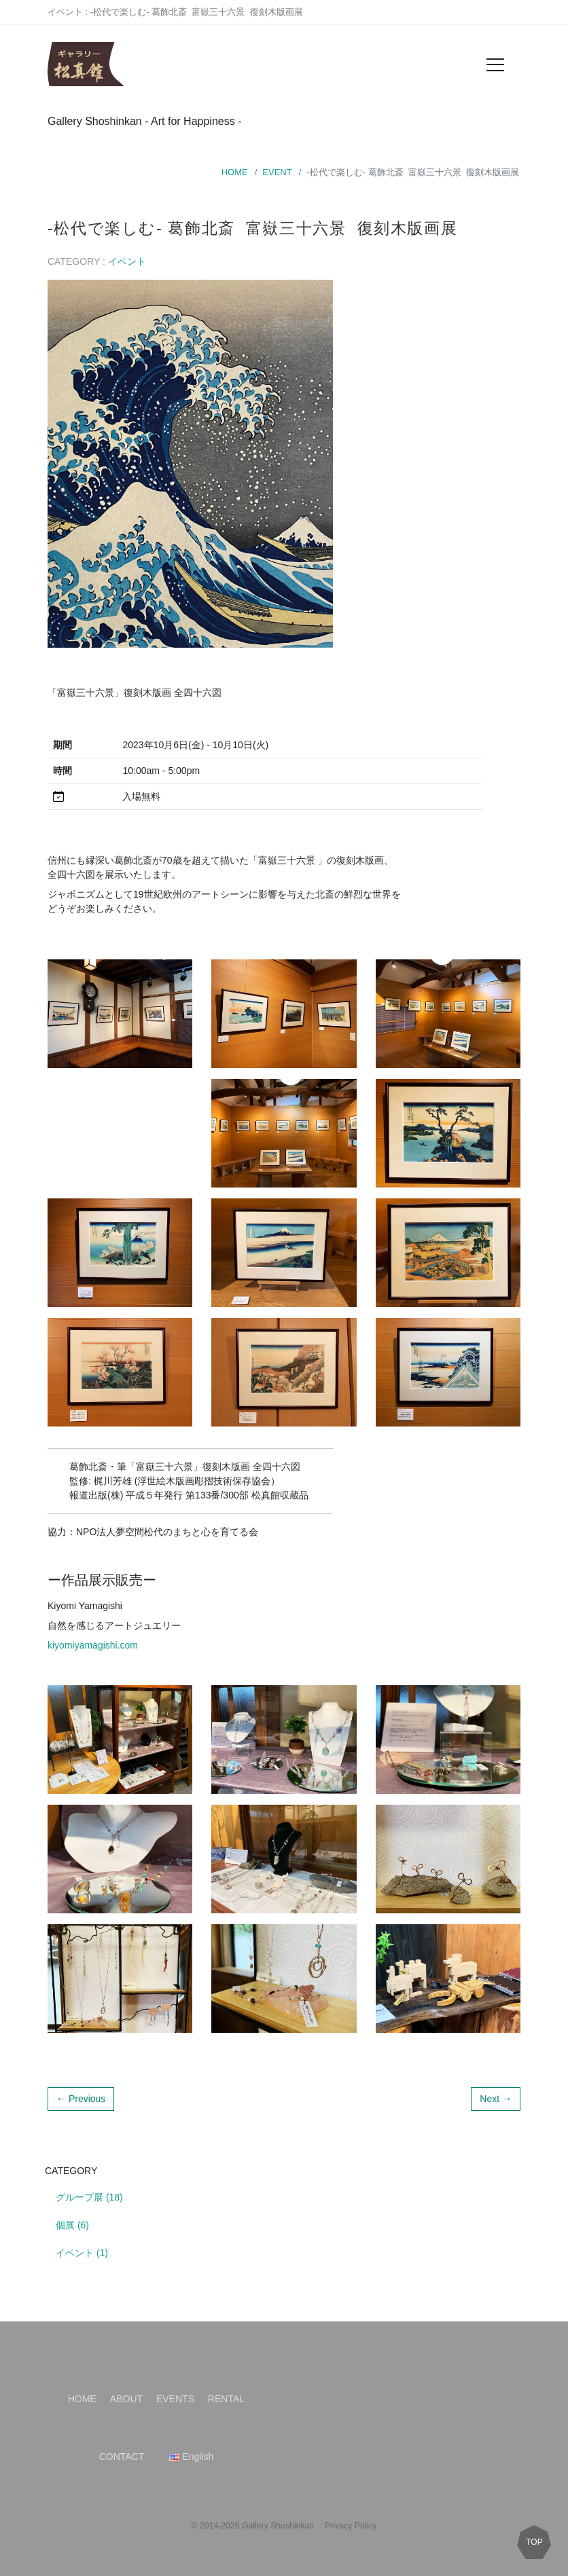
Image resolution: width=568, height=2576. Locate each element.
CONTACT (122, 2456)
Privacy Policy (350, 2526)
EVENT (276, 172)
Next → (496, 2098)
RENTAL (226, 2398)
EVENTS (175, 2398)
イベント (127, 261)
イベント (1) (82, 2252)
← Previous (80, 2098)
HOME (234, 172)
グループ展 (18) (89, 2197)
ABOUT (126, 2398)
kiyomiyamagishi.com (93, 1645)
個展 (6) (72, 2225)
